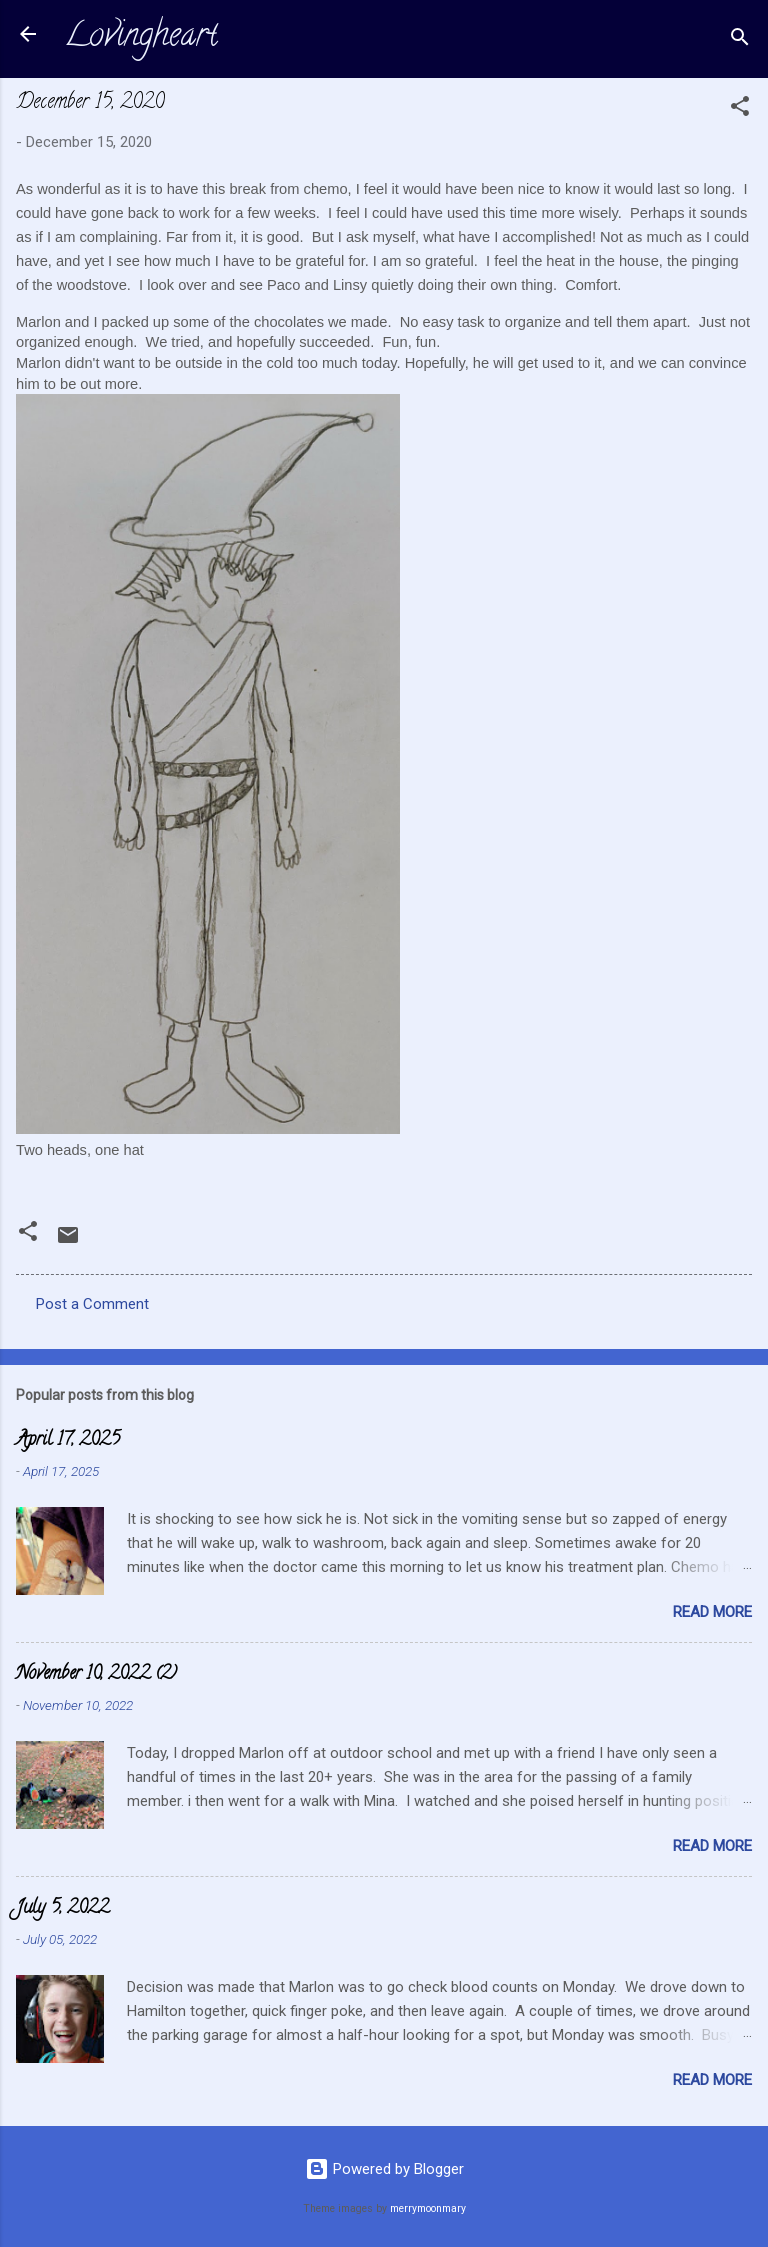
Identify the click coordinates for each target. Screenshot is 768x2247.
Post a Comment (92, 1304)
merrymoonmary (428, 2208)
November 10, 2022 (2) (96, 1675)
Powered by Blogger (384, 2169)
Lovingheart (141, 38)
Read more (712, 1612)
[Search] (740, 40)
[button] (740, 109)
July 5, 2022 (62, 1909)
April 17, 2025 (68, 1441)
